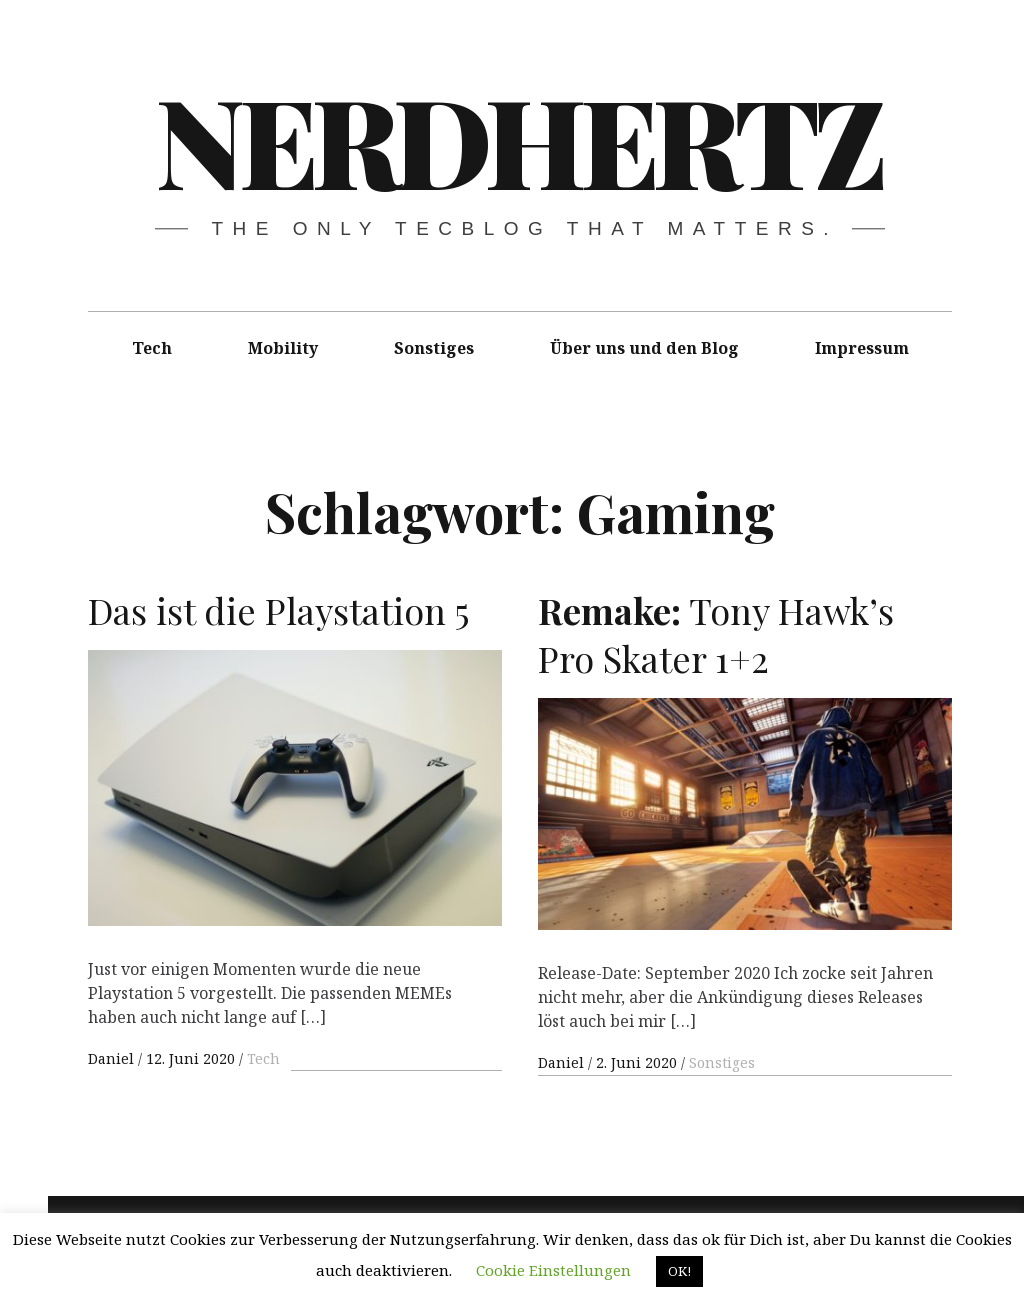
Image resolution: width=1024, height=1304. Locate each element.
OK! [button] (679, 1271)
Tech (152, 348)
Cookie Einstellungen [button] (553, 1270)
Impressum (862, 348)
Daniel (113, 1058)
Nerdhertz (518, 139)
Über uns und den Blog (644, 348)
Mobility (283, 348)
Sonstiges (434, 348)
